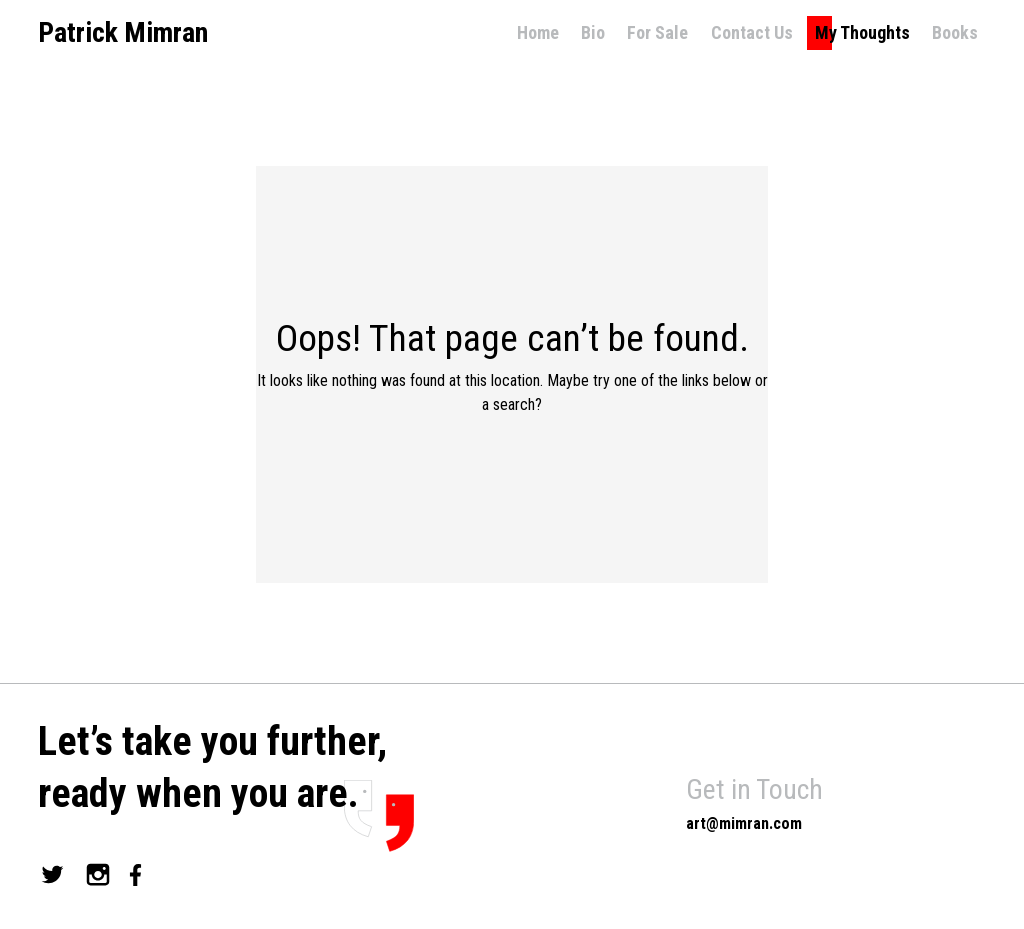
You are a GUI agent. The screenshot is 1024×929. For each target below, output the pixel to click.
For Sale (657, 32)
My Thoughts (862, 32)
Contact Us (752, 32)
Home (538, 32)
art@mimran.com (744, 823)
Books (955, 32)
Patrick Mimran (123, 33)
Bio (593, 32)
